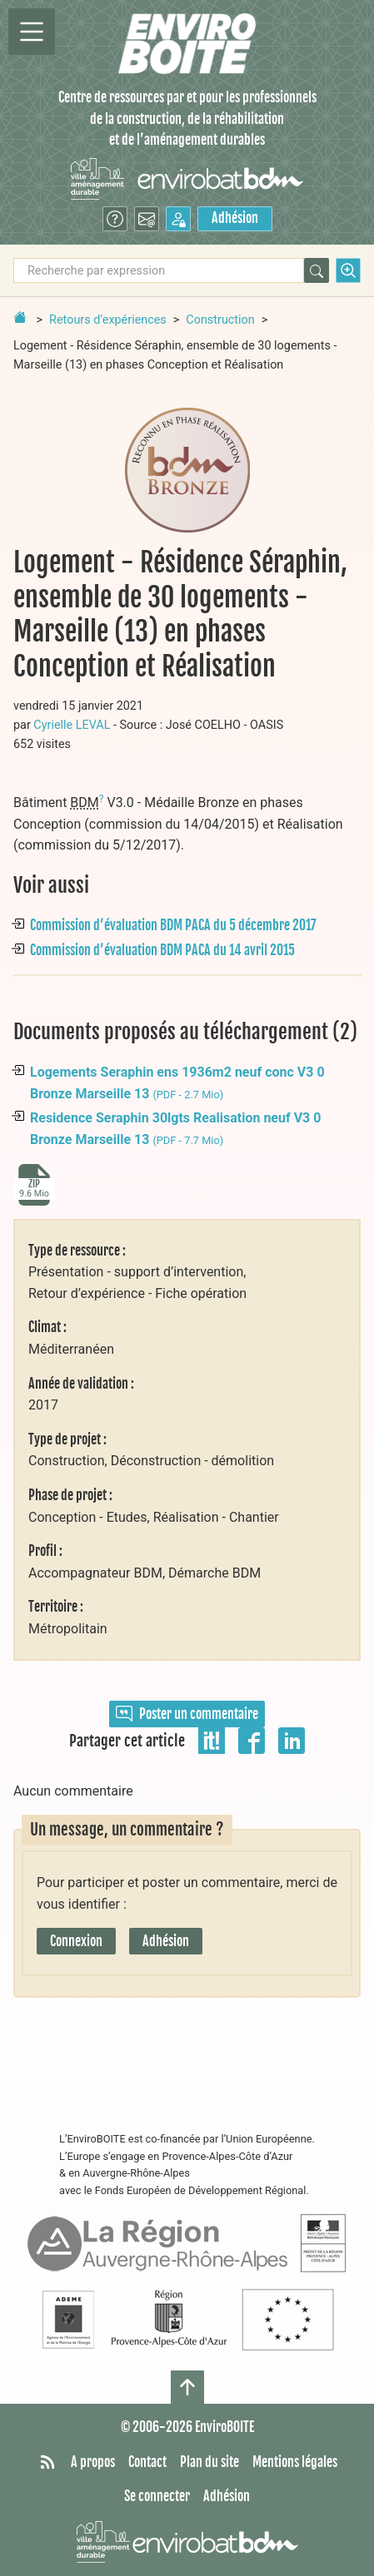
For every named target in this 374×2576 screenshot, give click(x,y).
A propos (93, 2462)
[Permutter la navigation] (31, 31)
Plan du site (209, 2462)
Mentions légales (294, 2462)
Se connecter (157, 2496)
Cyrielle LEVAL (71, 725)
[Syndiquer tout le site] (47, 2463)
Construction (220, 320)
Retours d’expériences (108, 320)
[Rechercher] (316, 270)
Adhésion (235, 218)
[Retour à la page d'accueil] (20, 317)
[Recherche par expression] (158, 270)
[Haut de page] (187, 2387)
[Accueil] (187, 43)
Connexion (76, 1941)
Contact (147, 2462)
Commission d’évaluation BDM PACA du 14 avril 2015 (162, 950)
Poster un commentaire (187, 1714)
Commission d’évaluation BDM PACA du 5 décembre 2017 (173, 925)
